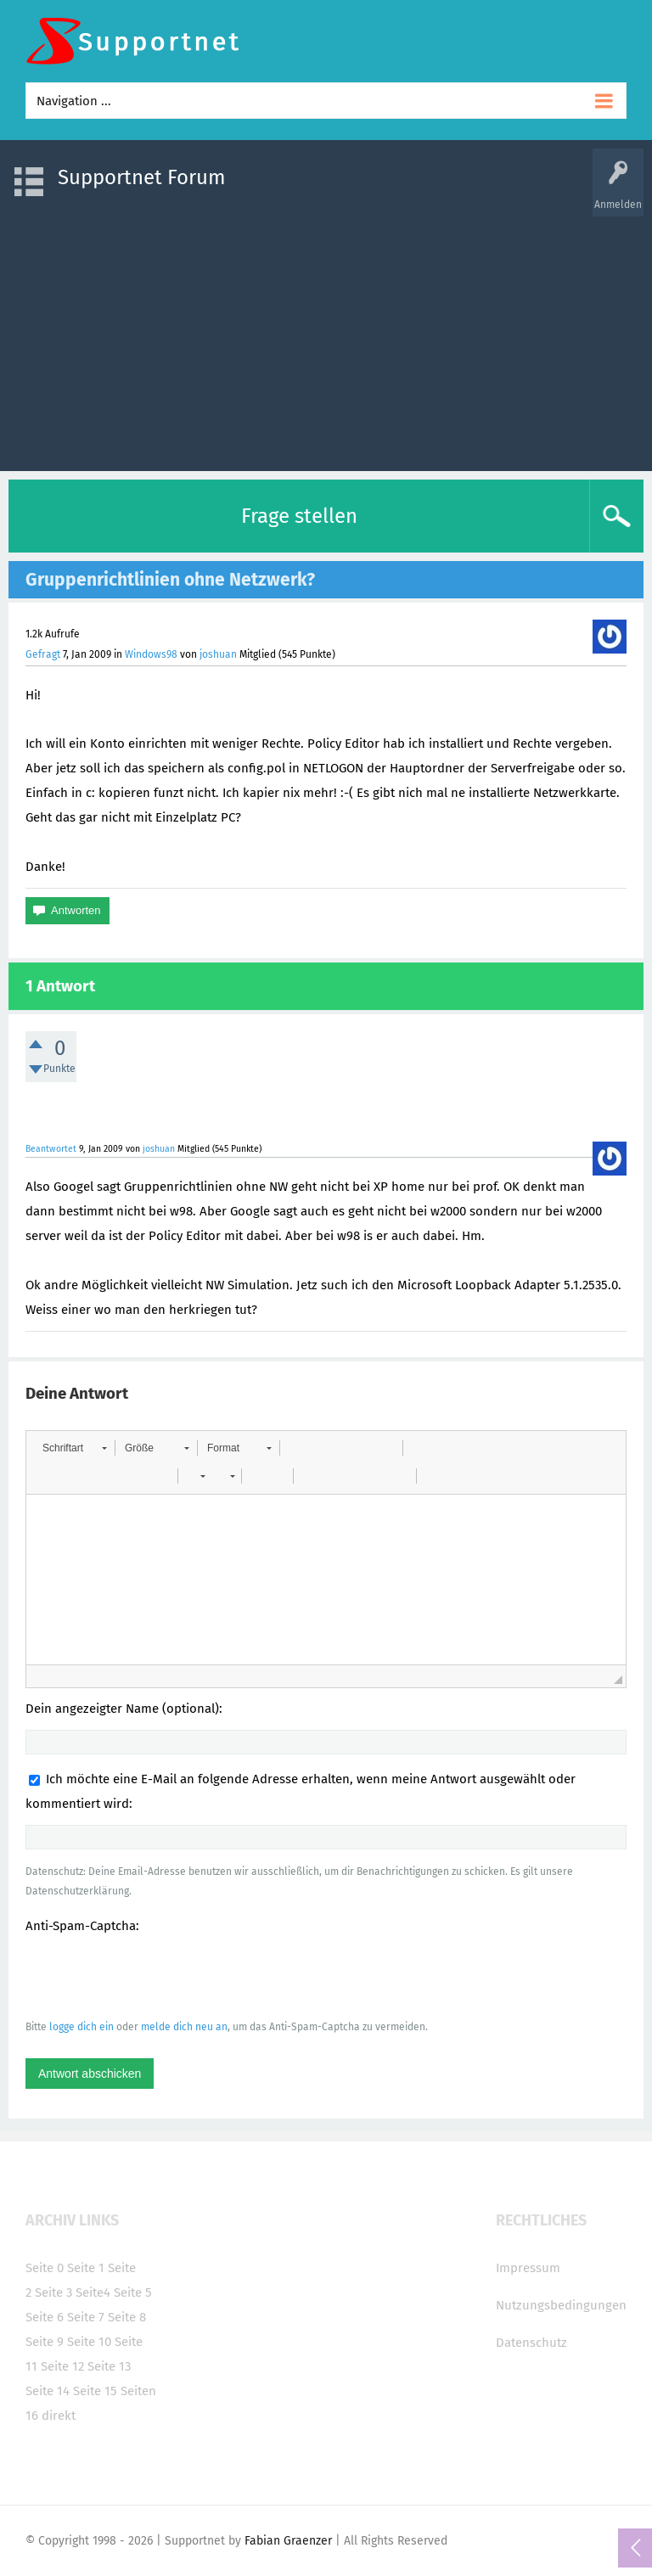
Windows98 (151, 654)
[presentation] (154, 1976)
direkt (59, 2415)
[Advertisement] (326, 335)
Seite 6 (44, 2317)
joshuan (218, 654)
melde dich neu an (184, 2027)
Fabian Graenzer (288, 2541)
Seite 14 (47, 2391)
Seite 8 (127, 2317)
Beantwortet (50, 1148)
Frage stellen (299, 516)
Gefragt (42, 654)
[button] (74, 1448)
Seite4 (93, 2292)
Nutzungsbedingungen (561, 2305)
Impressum (528, 2268)
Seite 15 (95, 2391)
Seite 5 (133, 2292)
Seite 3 (53, 2292)
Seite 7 (85, 2317)
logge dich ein (81, 2027)
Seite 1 (85, 2268)
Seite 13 (109, 2366)
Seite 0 (44, 2268)
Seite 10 (89, 2341)
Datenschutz (531, 2342)
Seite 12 (62, 2366)
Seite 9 (44, 2341)
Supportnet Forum (142, 177)
